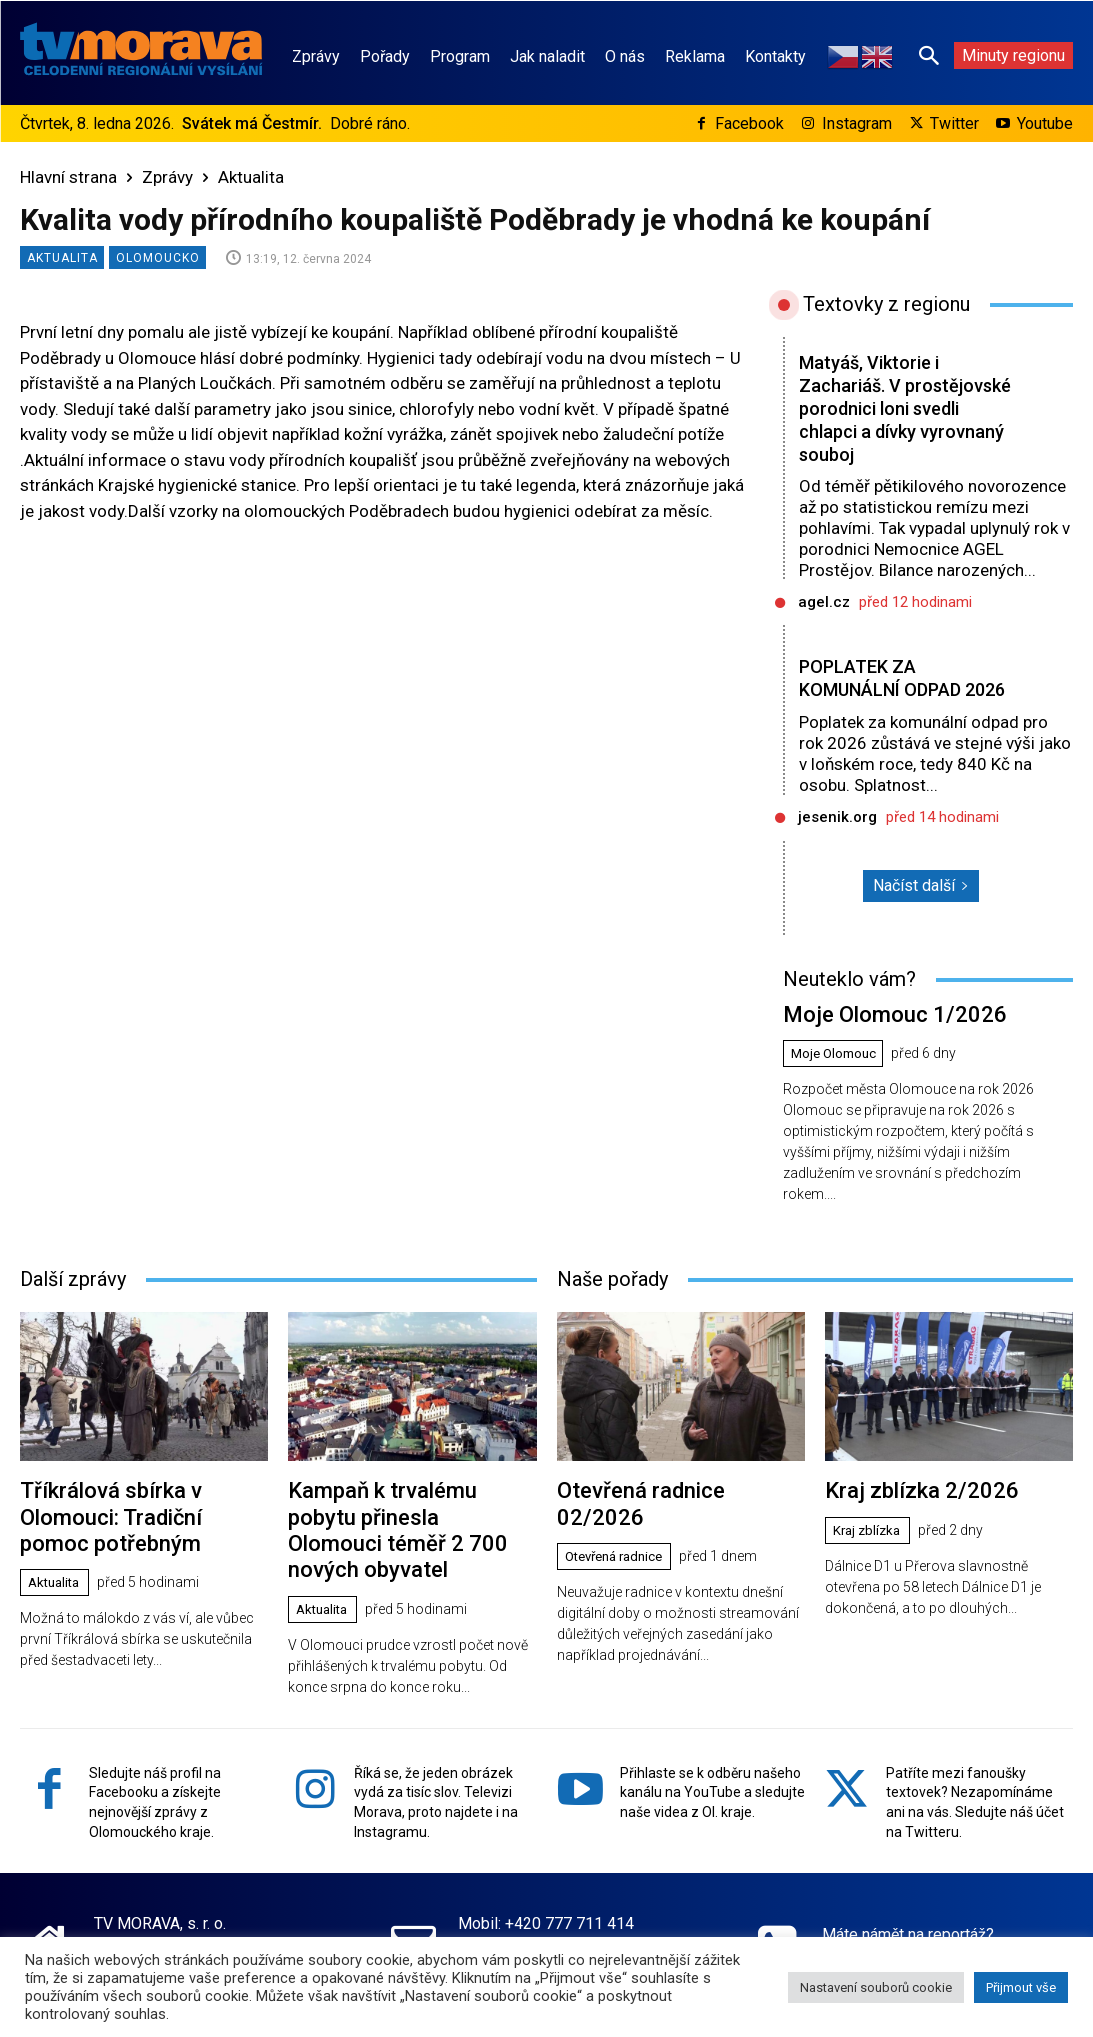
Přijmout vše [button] (1021, 1987)
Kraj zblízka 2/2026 (908, 1507)
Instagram (857, 123)
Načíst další (921, 908)
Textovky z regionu (886, 304)
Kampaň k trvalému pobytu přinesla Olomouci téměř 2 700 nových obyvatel (402, 1530)
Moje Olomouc (837, 1074)
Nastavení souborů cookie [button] (876, 1987)
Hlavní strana (68, 177)
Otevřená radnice (620, 1545)
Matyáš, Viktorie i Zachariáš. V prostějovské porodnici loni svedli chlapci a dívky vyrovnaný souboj (898, 408)
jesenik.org (837, 840)
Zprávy (167, 177)
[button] (929, 55)
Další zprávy (73, 1298)
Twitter (954, 123)
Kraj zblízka (870, 1545)
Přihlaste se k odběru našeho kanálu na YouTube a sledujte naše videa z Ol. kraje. (712, 1772)
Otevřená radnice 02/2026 (669, 1507)
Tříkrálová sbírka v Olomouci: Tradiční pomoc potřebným (144, 1519)
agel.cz (824, 602)
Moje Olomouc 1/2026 (878, 1035)
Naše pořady (612, 1298)
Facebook (749, 123)
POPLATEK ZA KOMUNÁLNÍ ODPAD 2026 (885, 689)
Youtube (1045, 123)
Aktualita (251, 177)
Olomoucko (157, 257)
